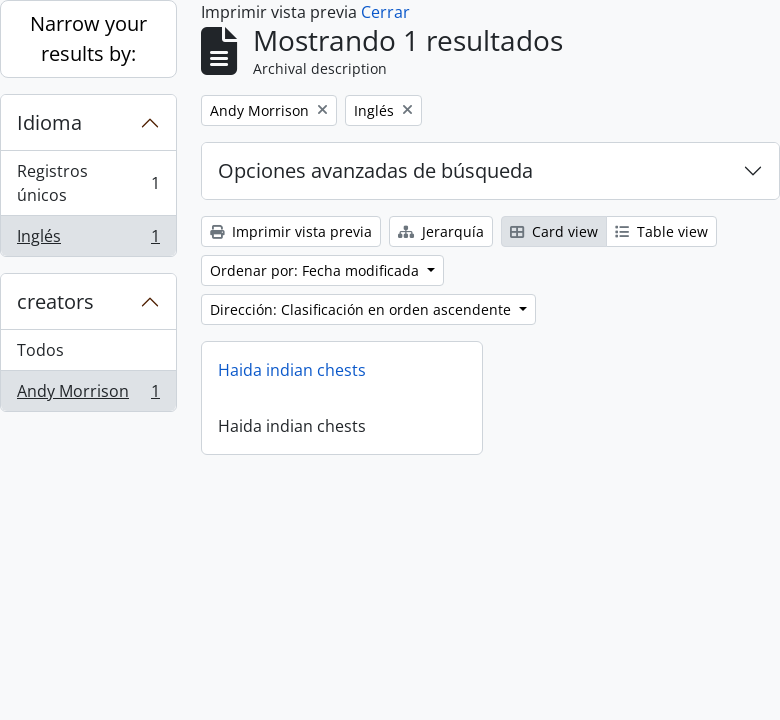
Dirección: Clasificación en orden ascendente (362, 309)
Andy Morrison (88, 395)
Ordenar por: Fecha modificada (316, 270)
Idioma (49, 122)
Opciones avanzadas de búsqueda (375, 170)
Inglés (88, 240)
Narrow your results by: (88, 38)
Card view (554, 231)
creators (55, 301)
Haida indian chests (292, 370)
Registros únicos (88, 183)
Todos (40, 350)
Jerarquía (441, 231)
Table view (661, 231)
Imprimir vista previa (291, 231)
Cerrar (385, 12)
